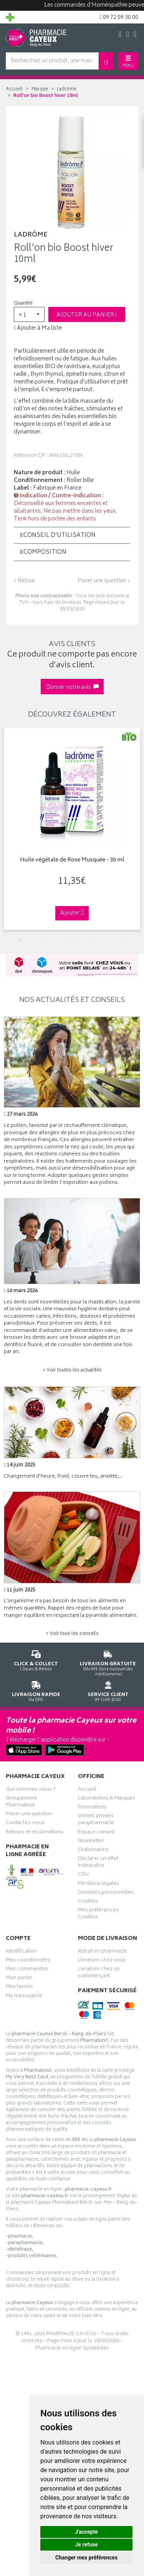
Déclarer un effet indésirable (98, 1863)
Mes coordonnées (28, 1961)
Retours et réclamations (34, 1833)
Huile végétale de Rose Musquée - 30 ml (72, 860)
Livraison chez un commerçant (99, 1973)
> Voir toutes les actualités (72, 1370)
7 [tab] (89, 939)
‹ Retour (24, 581)
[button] (29, 314)
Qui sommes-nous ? (31, 1790)
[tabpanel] (72, 829)
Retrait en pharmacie (102, 1952)
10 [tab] (124, 939)
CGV (83, 1875)
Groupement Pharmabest (21, 1802)
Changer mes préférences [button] (86, 2557)
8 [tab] (101, 939)
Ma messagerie (24, 1997)
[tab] (72, 535)
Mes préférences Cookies (98, 1914)
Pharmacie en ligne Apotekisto (72, 2348)
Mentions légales (98, 1884)
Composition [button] (43, 552)
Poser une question (29, 1815)
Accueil (14, 89)
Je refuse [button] (86, 2544)
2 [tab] (32, 939)
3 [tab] (43, 939)
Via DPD (36, 1690)
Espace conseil (96, 1833)
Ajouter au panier (86, 315)
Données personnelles (106, 1893)
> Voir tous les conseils (72, 1634)
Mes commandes (27, 1970)
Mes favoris (19, 1987)
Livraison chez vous (102, 1961)
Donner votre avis (72, 687)
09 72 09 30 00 (108, 1690)
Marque (39, 89)
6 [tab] (78, 939)
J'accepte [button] (86, 2532)
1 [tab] (20, 939)
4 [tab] (55, 939)
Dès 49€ (108, 1661)
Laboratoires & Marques (106, 1799)
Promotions (92, 1808)
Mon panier (19, 1979)
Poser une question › (104, 581)
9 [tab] (112, 939)
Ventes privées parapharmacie (96, 1820)
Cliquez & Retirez (36, 1659)
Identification (21, 1952)
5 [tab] (66, 939)
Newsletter (91, 1842)
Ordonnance (93, 1851)
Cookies (88, 1902)
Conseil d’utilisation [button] (58, 535)
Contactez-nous (25, 1824)
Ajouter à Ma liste (38, 328)
